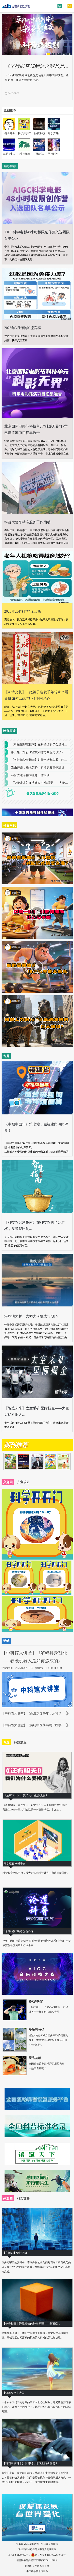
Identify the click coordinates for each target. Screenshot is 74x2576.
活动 (6, 1641)
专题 (6, 1056)
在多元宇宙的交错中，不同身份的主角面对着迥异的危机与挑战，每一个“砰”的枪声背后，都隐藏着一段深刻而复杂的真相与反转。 (36, 2267)
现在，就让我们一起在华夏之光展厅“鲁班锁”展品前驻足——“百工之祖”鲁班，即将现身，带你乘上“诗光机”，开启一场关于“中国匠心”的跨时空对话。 (36, 711)
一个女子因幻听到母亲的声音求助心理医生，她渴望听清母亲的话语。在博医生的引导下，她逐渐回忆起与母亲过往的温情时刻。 (36, 2407)
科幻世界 (23, 2198)
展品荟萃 (35, 2058)
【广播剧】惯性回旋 (15, 2252)
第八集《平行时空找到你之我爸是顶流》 (37, 752)
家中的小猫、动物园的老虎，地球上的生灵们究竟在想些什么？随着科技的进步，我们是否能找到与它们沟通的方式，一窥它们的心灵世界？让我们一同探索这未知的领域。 (36, 2477)
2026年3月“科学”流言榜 (22, 328)
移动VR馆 (36, 2001)
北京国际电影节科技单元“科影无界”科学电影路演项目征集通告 (36, 429)
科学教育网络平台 (15, 1863)
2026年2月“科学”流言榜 (22, 611)
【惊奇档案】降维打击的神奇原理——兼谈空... (31, 2323)
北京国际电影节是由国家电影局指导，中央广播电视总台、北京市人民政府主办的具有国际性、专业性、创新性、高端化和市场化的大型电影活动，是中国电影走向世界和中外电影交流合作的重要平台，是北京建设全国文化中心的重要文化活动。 (36, 449)
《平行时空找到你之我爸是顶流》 (37, 66)
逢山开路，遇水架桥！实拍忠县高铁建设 (37, 767)
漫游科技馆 (36, 2029)
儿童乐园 (23, 1482)
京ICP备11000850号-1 (19, 2554)
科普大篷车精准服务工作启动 (27, 522)
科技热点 (20, 1742)
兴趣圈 (8, 1482)
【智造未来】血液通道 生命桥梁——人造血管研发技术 (40, 782)
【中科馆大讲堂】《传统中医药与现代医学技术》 (36, 1725)
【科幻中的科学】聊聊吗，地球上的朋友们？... (31, 2463)
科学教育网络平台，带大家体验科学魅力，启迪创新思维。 (36, 1872)
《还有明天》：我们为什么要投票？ (26, 1795)
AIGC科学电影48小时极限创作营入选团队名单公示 (37, 235)
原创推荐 (10, 110)
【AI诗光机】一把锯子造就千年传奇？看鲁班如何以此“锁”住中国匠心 (36, 695)
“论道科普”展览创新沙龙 (19, 1931)
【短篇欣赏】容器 (14, 2392)
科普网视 (9, 825)
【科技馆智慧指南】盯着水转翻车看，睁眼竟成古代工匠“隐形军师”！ (40, 759)
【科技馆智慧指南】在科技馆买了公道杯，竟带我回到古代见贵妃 (40, 744)
